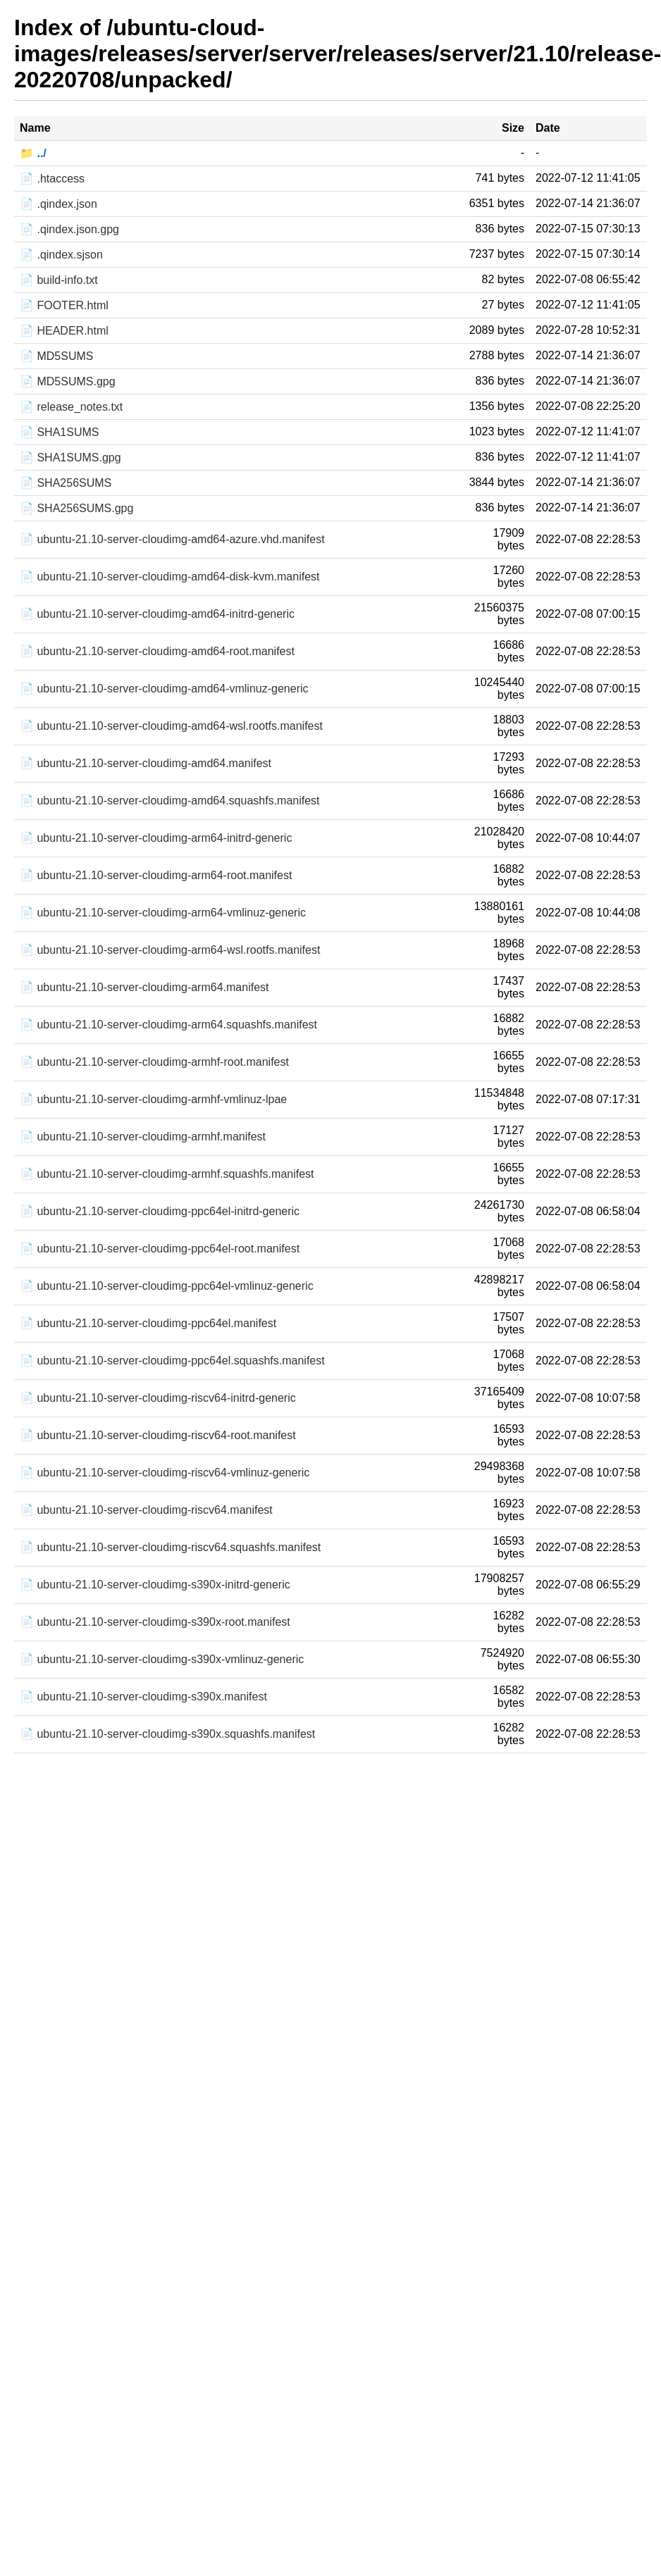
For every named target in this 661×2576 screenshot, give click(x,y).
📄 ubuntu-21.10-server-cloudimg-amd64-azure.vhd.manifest (172, 539)
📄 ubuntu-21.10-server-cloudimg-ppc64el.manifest (148, 1323)
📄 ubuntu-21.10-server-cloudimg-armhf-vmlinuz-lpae (153, 1099)
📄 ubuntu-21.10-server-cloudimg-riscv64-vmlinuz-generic (164, 1473)
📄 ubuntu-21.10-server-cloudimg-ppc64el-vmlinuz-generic (167, 1286)
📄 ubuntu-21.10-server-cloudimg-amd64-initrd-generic (157, 614)
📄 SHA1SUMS (59, 432)
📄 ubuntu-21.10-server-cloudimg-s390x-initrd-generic (155, 1585)
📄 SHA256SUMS (65, 483)
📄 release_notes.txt (71, 407)
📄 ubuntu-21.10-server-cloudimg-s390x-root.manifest (155, 1622)
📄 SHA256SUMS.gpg (76, 508)
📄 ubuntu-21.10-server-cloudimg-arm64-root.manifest (156, 875)
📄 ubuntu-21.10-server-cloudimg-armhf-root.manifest (154, 1062)
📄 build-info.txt (59, 280)
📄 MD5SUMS (56, 356)
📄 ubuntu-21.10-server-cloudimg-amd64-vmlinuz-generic (164, 689)
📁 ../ (33, 153)
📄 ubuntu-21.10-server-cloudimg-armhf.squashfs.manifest (167, 1174)
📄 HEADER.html (64, 331)
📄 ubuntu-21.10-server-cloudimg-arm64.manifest (144, 987)
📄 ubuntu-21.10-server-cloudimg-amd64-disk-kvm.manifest (170, 577)
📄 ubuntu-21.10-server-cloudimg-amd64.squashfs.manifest (170, 801)
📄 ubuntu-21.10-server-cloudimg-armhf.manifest (143, 1137)
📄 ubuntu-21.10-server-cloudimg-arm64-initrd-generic (156, 838)
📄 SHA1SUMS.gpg (70, 457)
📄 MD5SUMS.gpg (68, 381)
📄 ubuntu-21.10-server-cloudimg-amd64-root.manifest (157, 651)
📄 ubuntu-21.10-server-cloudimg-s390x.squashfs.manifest (167, 1734)
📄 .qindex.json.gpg (69, 229)
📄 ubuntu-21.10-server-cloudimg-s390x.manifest (143, 1697)
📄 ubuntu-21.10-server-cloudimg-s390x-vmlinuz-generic (162, 1659)
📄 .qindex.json (58, 204)
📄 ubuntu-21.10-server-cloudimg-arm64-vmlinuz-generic (163, 913)
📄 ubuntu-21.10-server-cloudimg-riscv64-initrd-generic (158, 1398)
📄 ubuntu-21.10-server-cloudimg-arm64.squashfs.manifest (168, 1025)
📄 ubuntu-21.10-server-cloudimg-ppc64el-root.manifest (159, 1249)
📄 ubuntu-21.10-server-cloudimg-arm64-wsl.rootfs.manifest (170, 950)
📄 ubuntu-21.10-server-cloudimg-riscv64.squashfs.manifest (170, 1547)
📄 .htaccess (52, 179)
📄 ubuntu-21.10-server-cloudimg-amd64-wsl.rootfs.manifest (171, 726)
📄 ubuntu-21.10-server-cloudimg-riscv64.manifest (146, 1510)
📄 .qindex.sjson (61, 255)
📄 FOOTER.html (64, 305)
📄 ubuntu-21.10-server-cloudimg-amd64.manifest (145, 763)
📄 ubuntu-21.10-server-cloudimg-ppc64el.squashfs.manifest (172, 1361)
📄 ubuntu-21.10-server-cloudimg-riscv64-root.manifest (158, 1435)
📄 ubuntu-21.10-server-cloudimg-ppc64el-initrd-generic (159, 1211)
